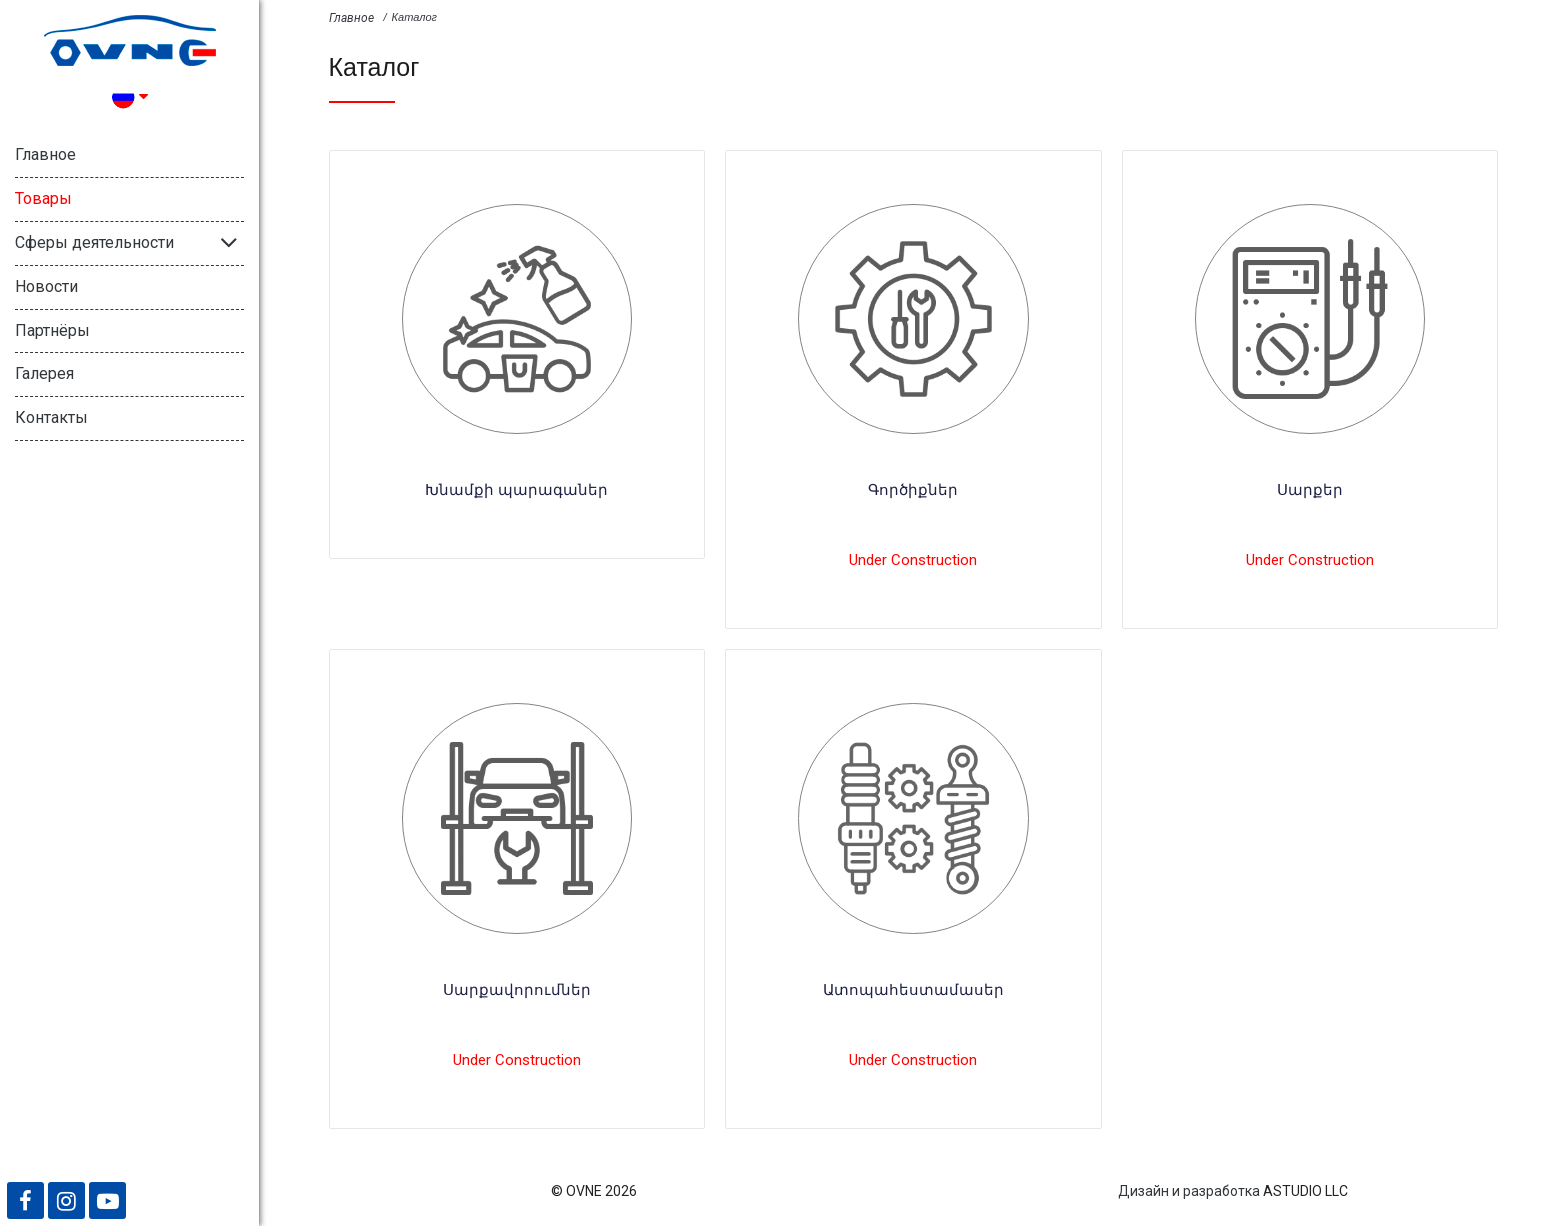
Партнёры (52, 330)
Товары (43, 198)
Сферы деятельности (94, 242)
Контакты (51, 417)
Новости (46, 286)
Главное (45, 154)
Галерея (44, 373)
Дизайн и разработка (1189, 1191)
